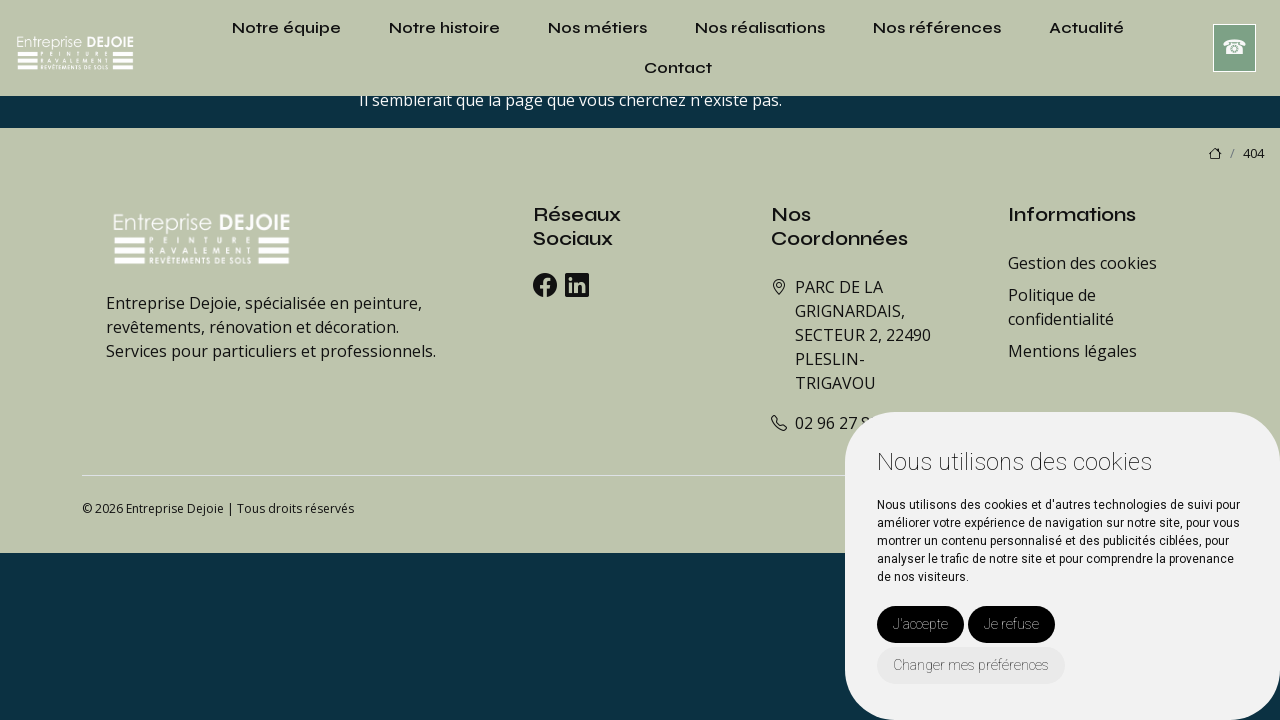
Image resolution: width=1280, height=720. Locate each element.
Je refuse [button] (1011, 624)
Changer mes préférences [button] (971, 665)
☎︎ (1234, 47)
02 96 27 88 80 (848, 423)
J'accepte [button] (920, 624)
